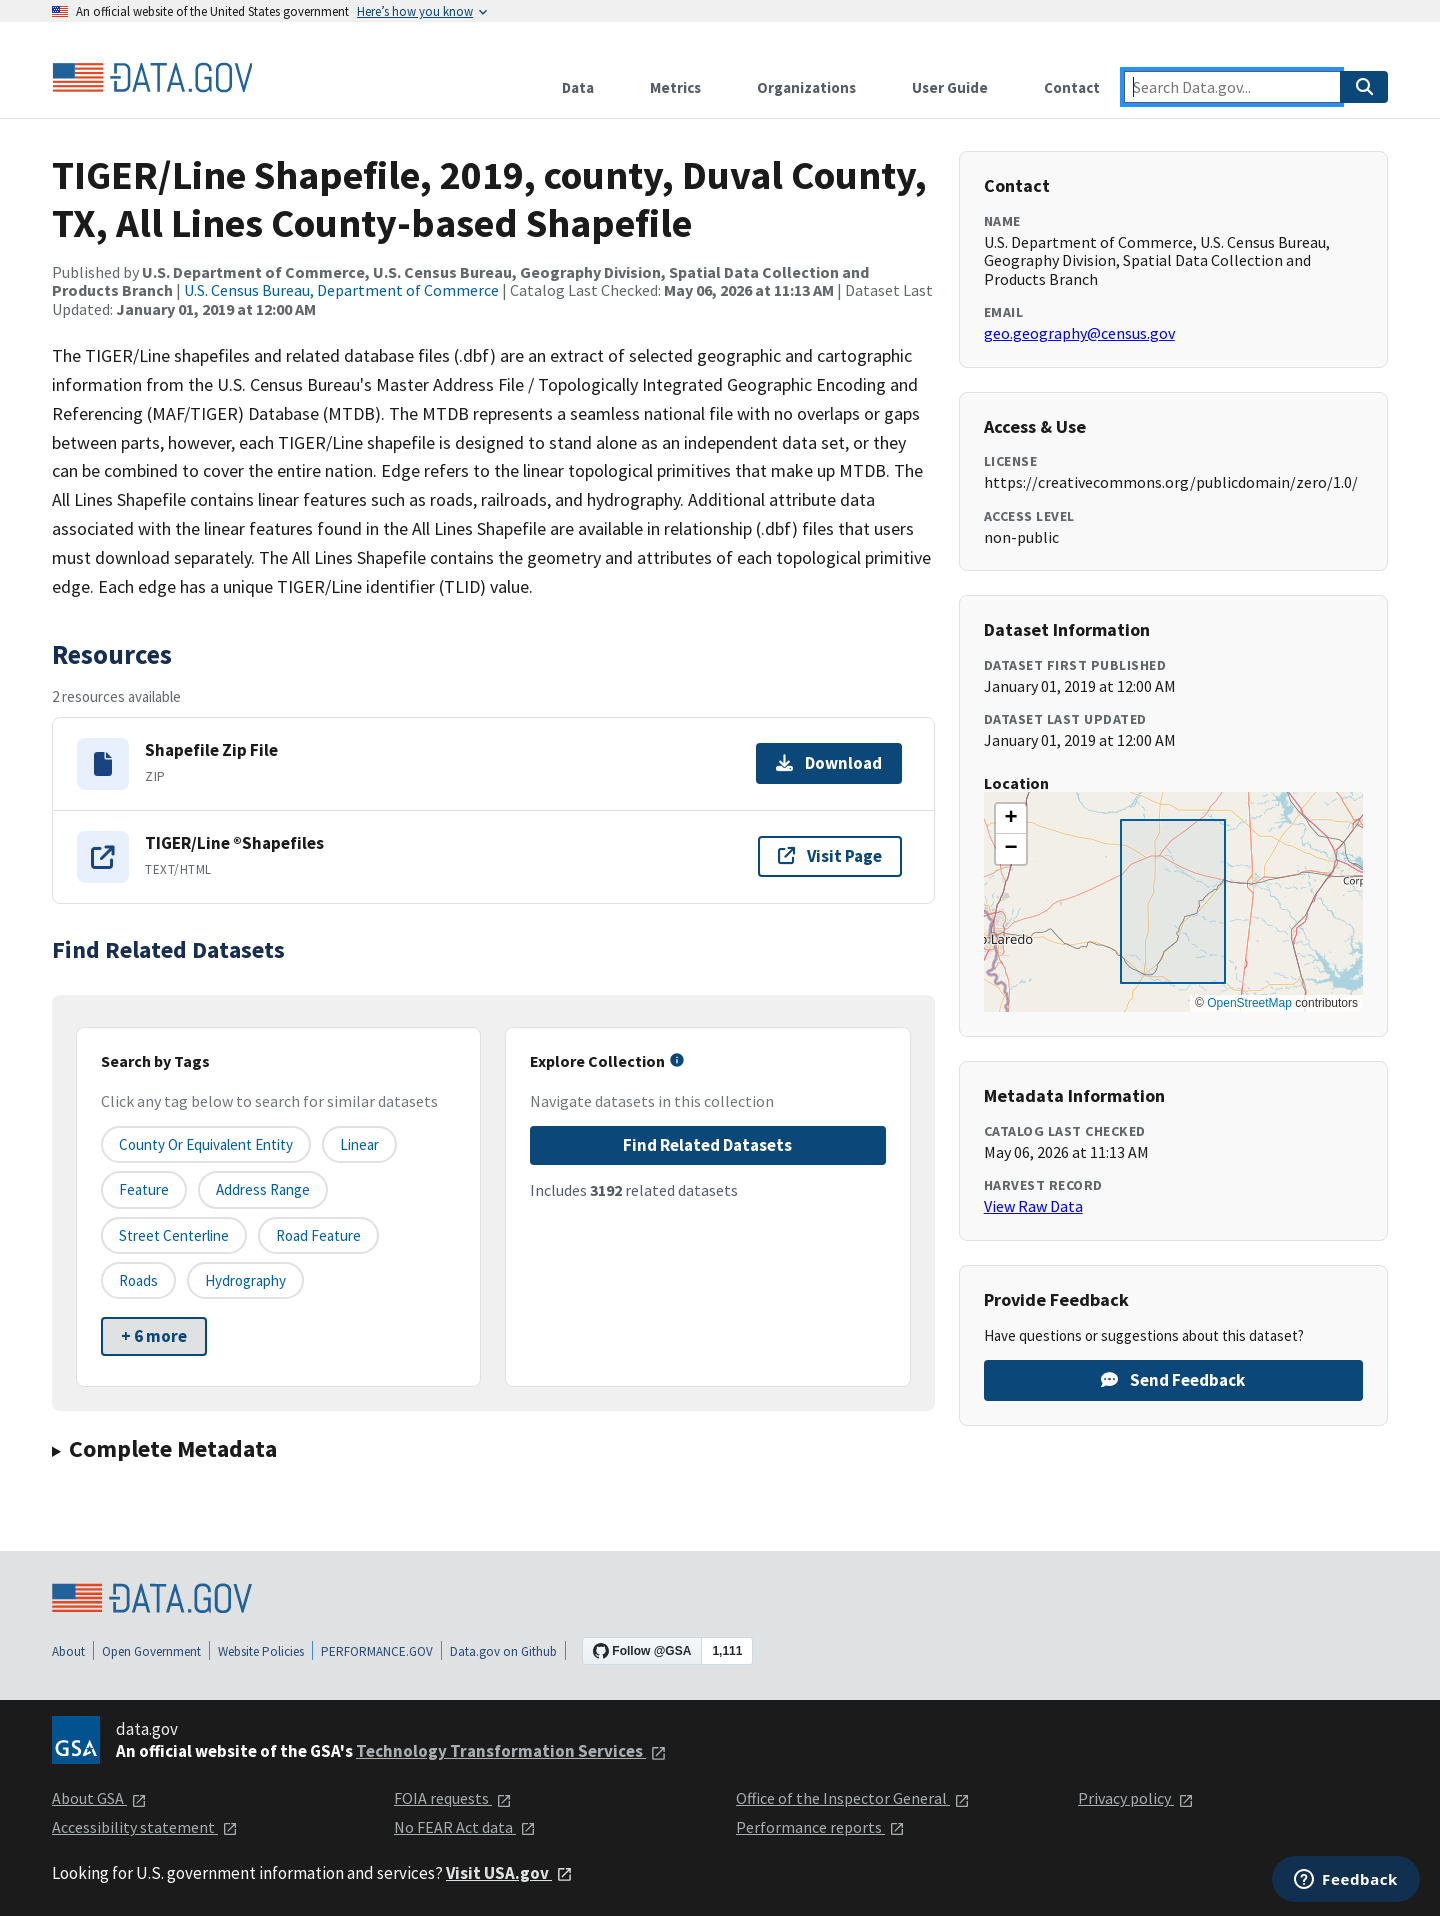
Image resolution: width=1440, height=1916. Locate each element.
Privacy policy (1136, 1798)
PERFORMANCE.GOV (377, 1651)
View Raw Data (1033, 1206)
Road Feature (318, 1235)
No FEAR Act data (465, 1827)
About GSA (99, 1798)
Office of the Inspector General (853, 1798)
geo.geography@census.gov (1079, 333)
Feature (144, 1189)
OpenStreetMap (1249, 1003)
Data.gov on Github (503, 1651)
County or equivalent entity (206, 1144)
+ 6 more (154, 1336)
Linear (359, 1144)
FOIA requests (453, 1798)
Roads (138, 1280)
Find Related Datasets (707, 1145)
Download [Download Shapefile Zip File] (829, 763)
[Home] (152, 78)
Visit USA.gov (509, 1873)
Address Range (263, 1189)
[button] (1011, 819)
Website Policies (261, 1651)
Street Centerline (174, 1235)
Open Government (151, 1651)
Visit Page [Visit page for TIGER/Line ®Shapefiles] (830, 856)
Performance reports (820, 1827)
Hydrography (245, 1280)
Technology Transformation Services (511, 1751)
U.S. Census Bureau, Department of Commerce (341, 290)
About (68, 1651)
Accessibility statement (145, 1827)
